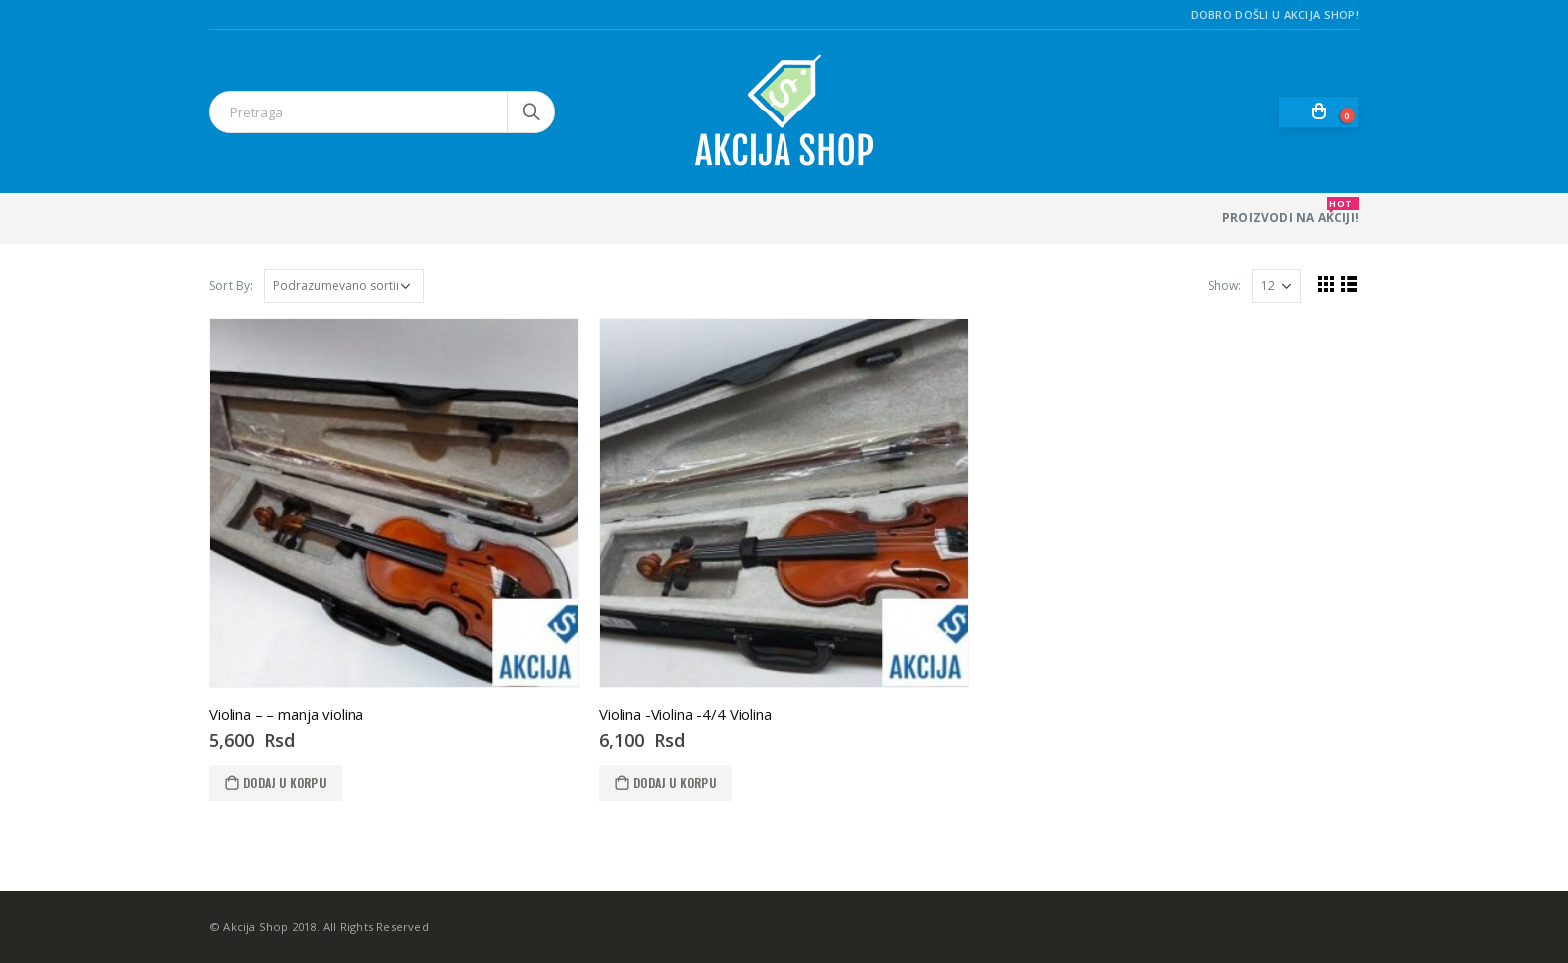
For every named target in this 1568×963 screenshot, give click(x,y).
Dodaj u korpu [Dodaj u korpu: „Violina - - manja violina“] (284, 782)
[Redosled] (344, 286)
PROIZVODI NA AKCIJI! (1290, 211)
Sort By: (231, 285)
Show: (1224, 285)
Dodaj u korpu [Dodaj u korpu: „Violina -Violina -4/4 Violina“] (674, 782)
